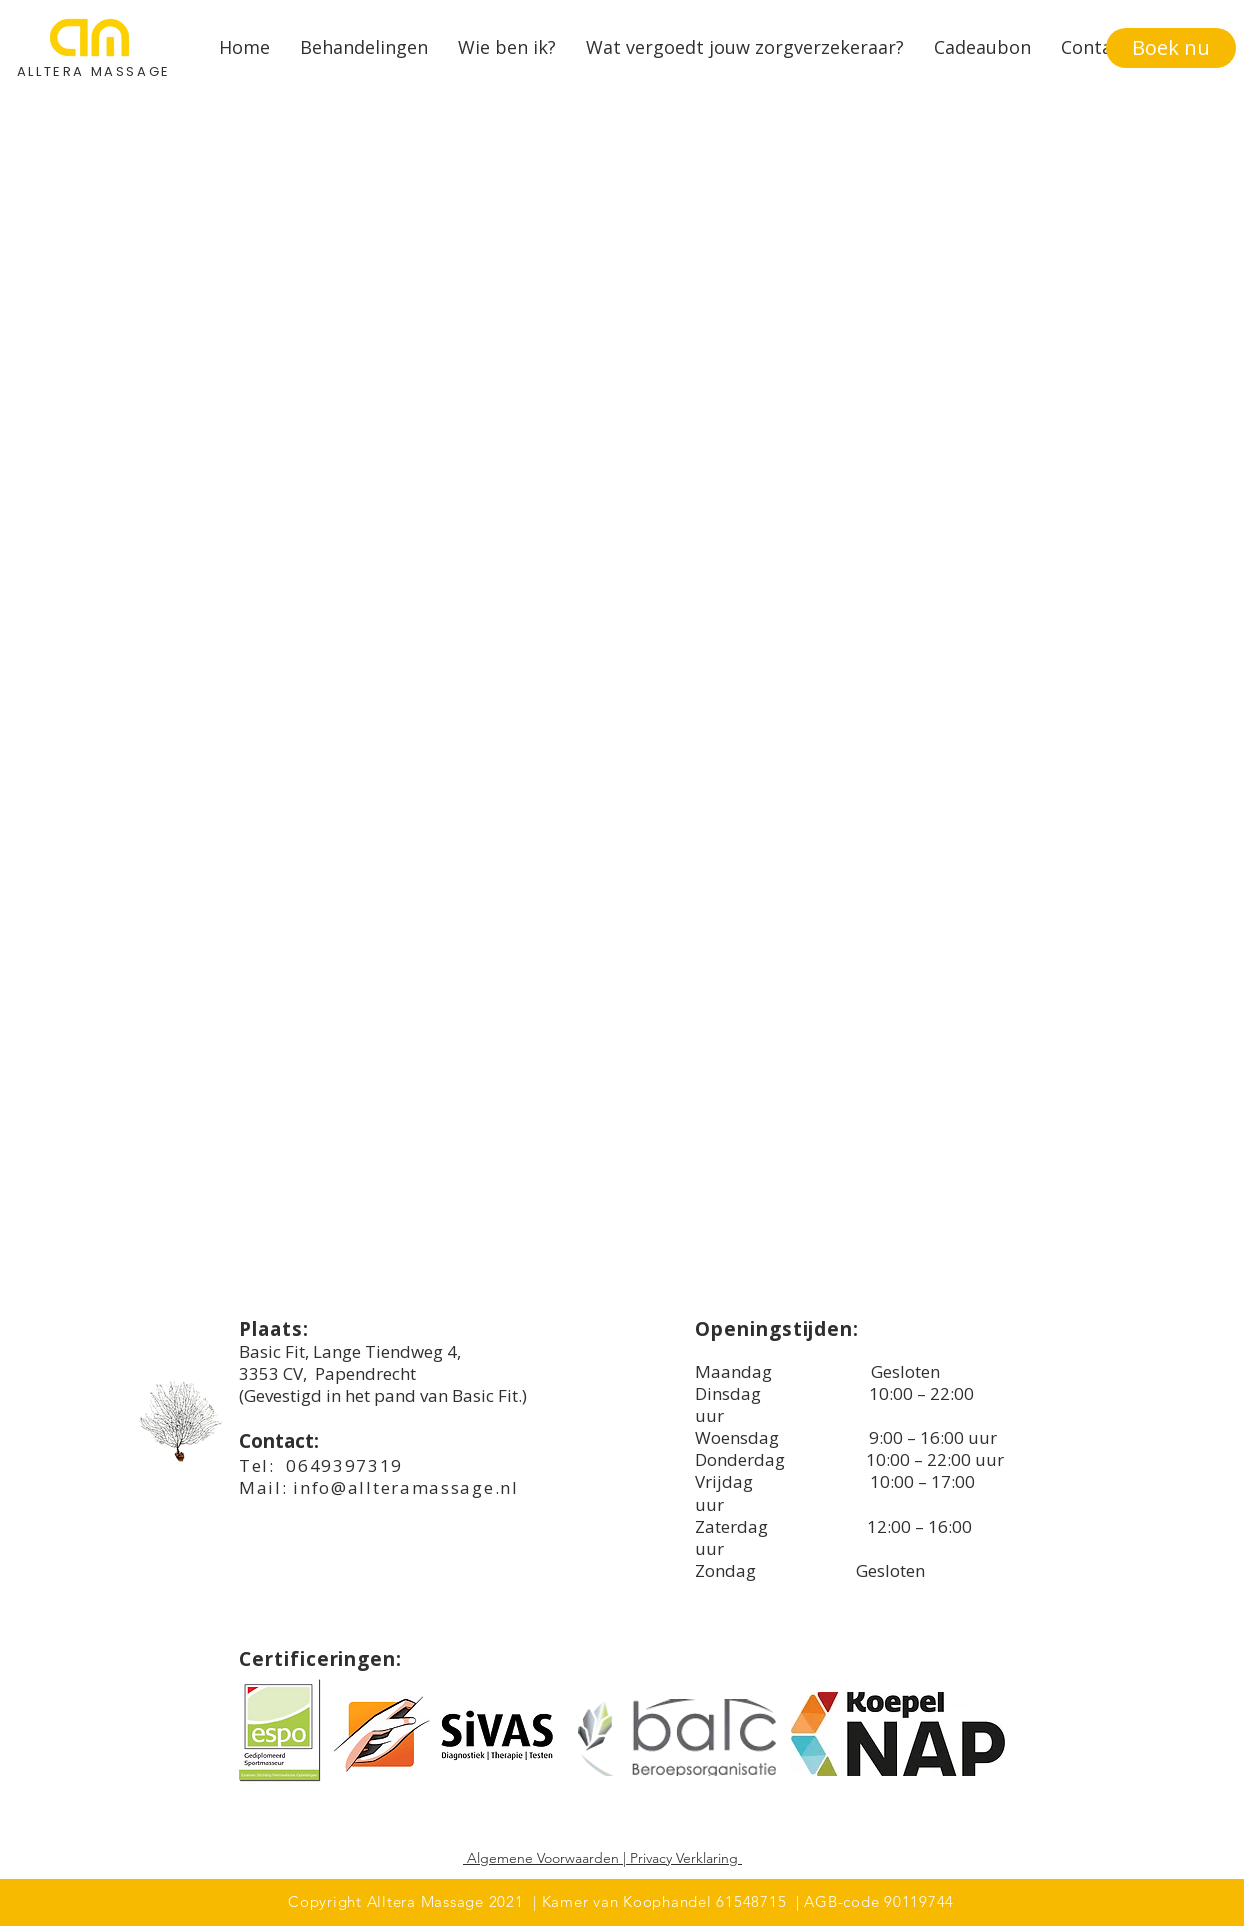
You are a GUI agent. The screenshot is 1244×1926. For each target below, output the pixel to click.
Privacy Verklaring (684, 1858)
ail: (275, 1487)
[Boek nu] (1171, 48)
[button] (364, 47)
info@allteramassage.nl (405, 1487)
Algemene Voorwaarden (543, 1858)
